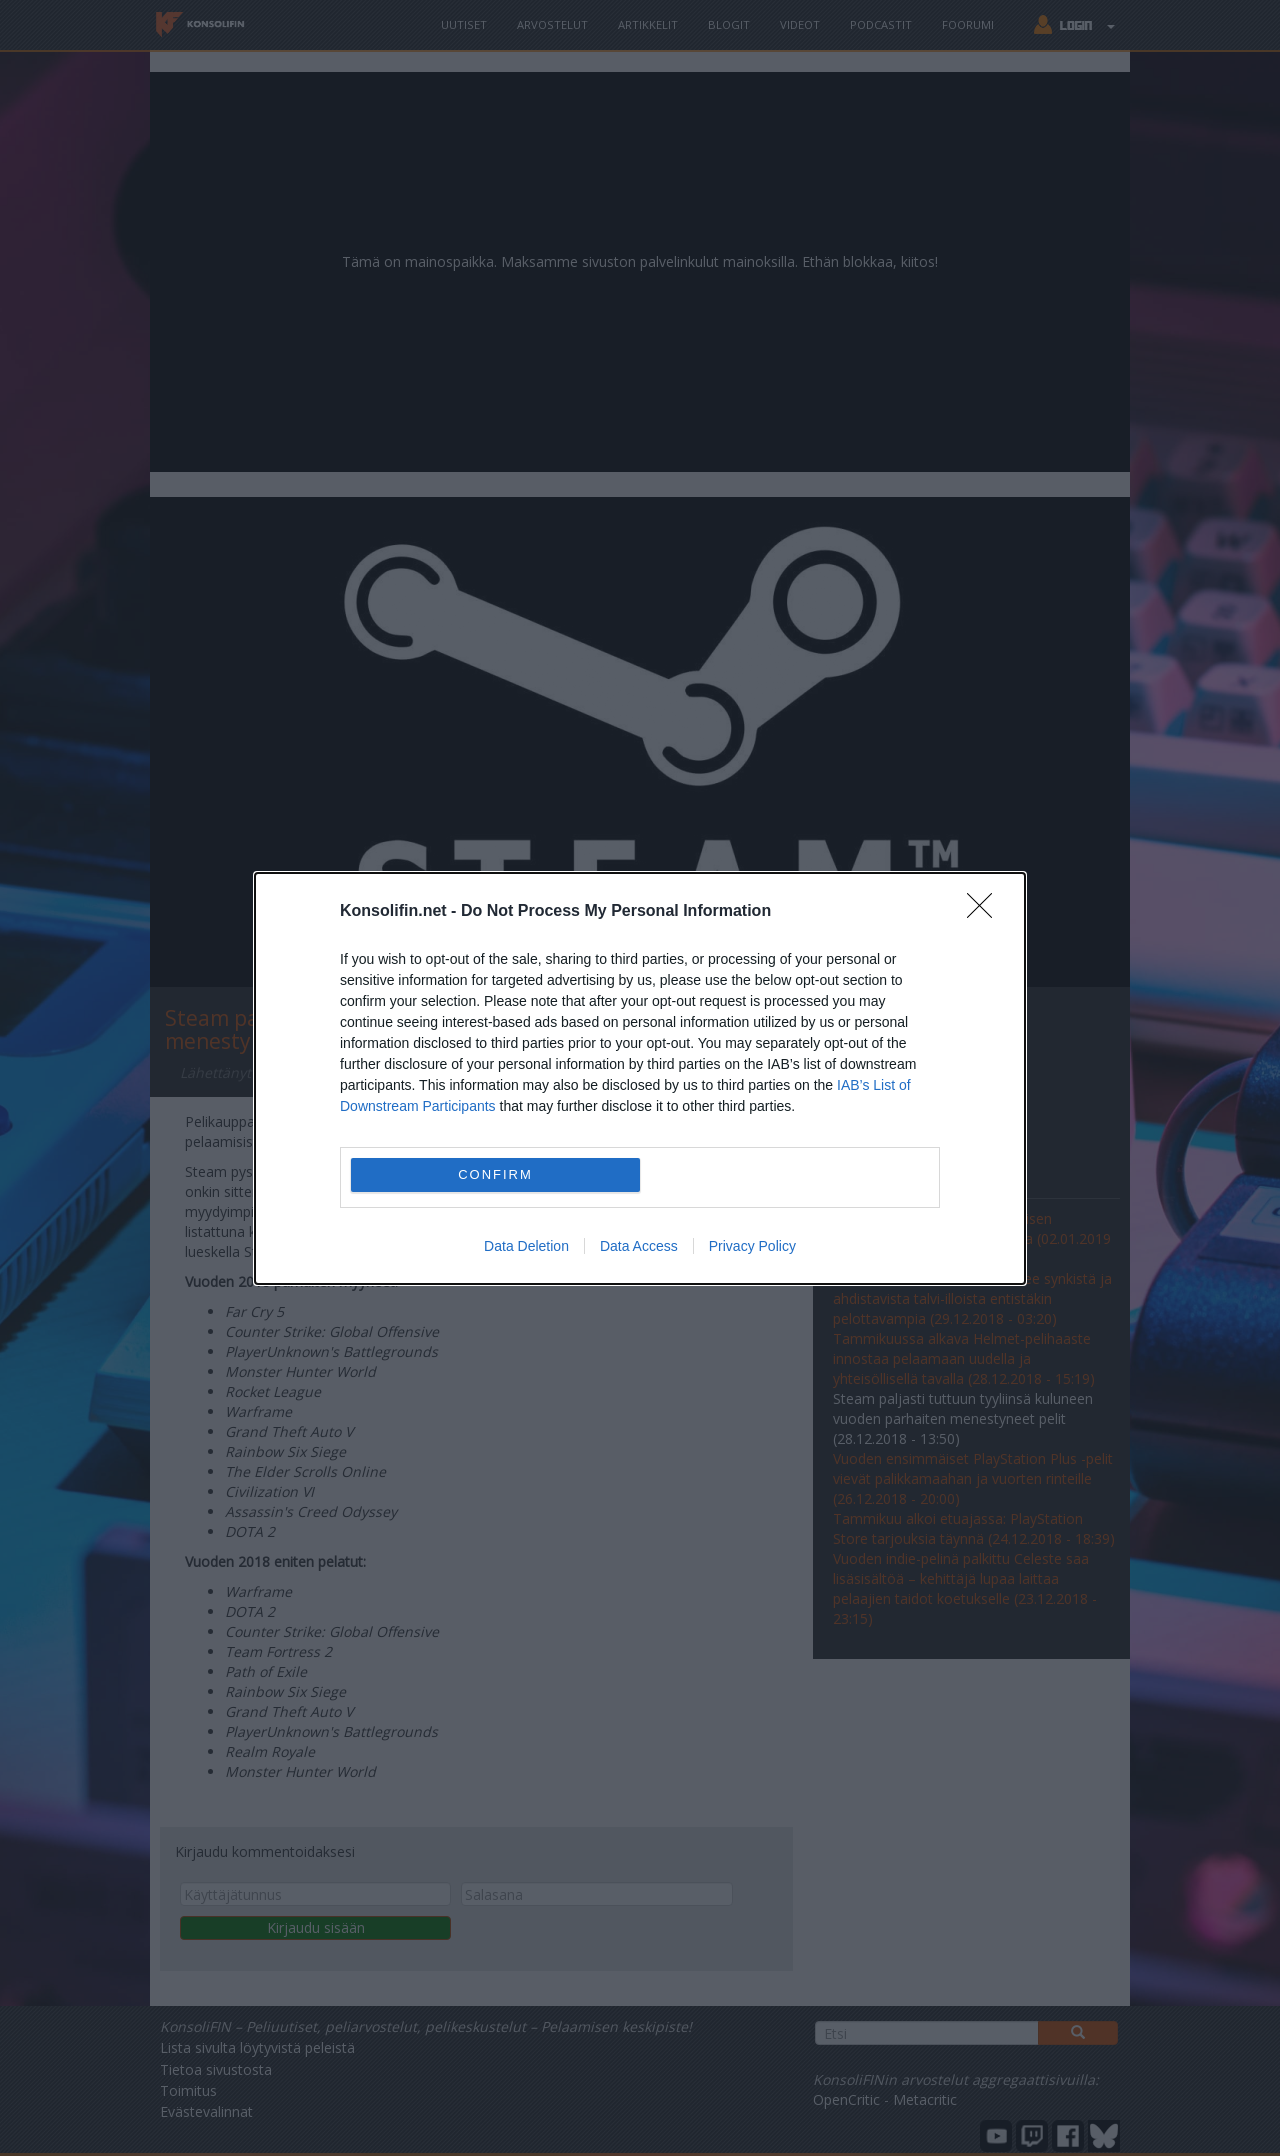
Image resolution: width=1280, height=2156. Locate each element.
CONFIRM (495, 1173)
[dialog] (640, 1078)
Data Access (639, 1246)
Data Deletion (526, 1246)
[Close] (986, 912)
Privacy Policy (752, 1246)
